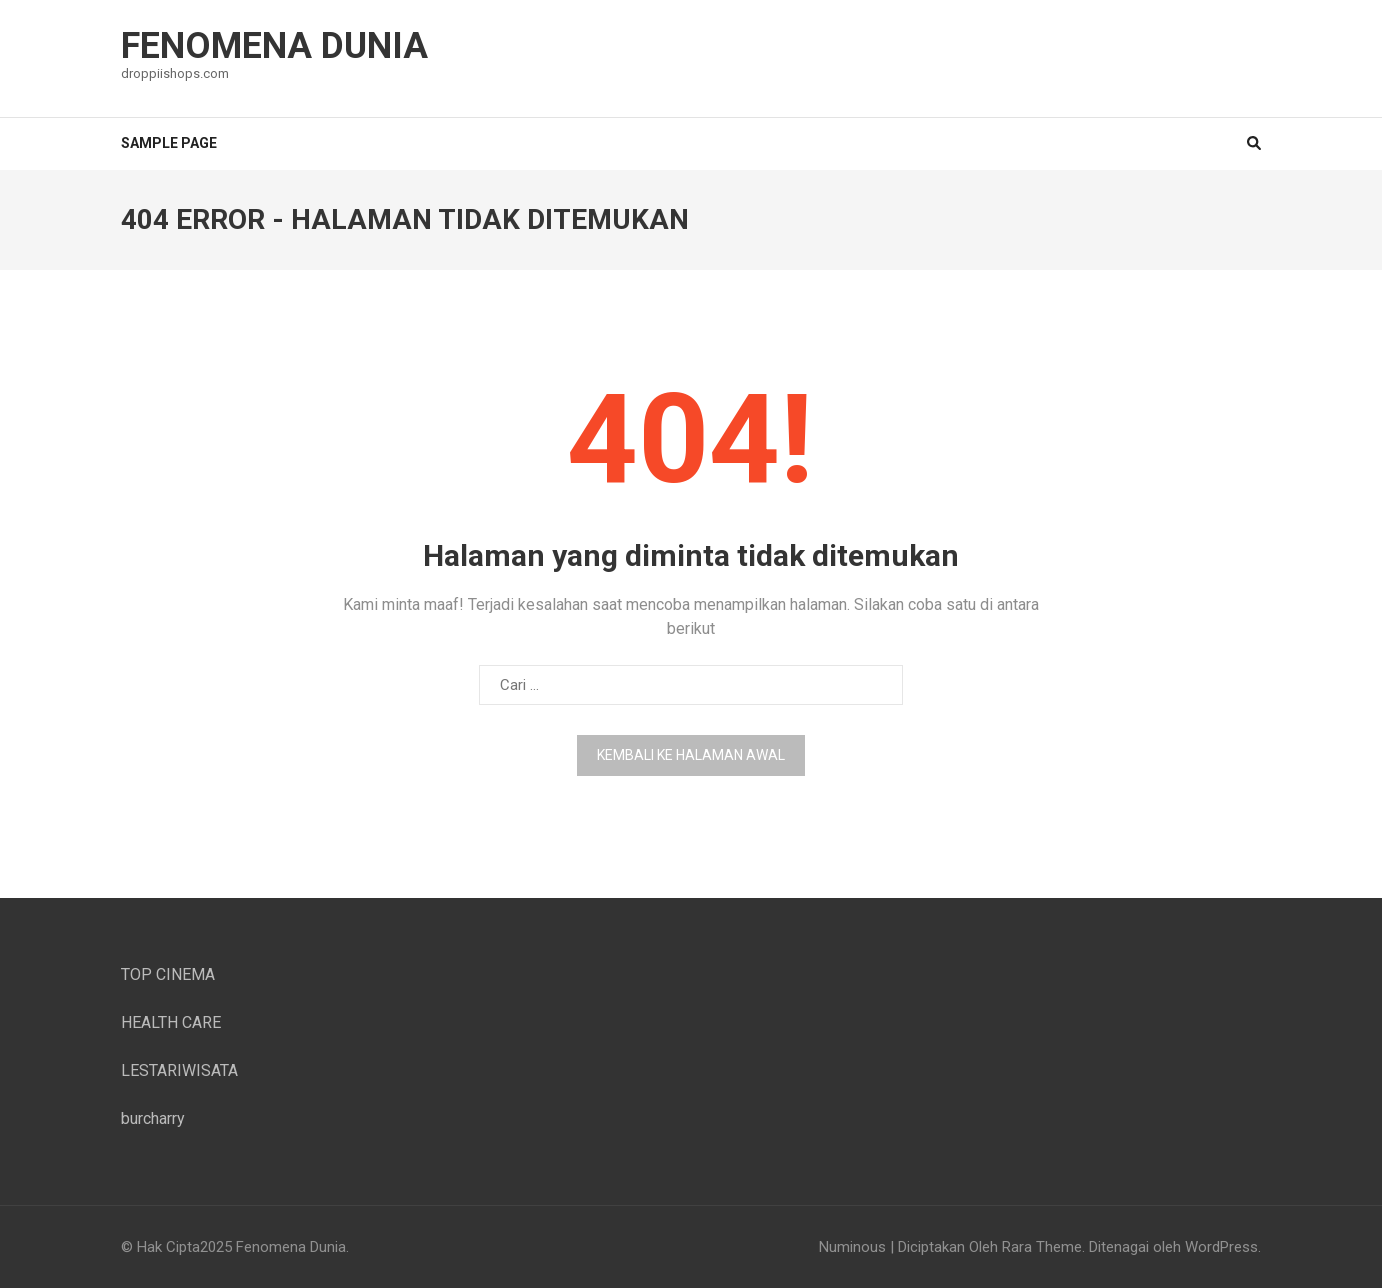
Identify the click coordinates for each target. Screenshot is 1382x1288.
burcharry (153, 1118)
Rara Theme (1042, 1247)
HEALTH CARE (171, 1022)
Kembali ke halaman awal (691, 755)
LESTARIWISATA (179, 1070)
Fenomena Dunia (274, 46)
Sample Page (169, 143)
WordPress (1221, 1247)
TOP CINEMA (168, 974)
